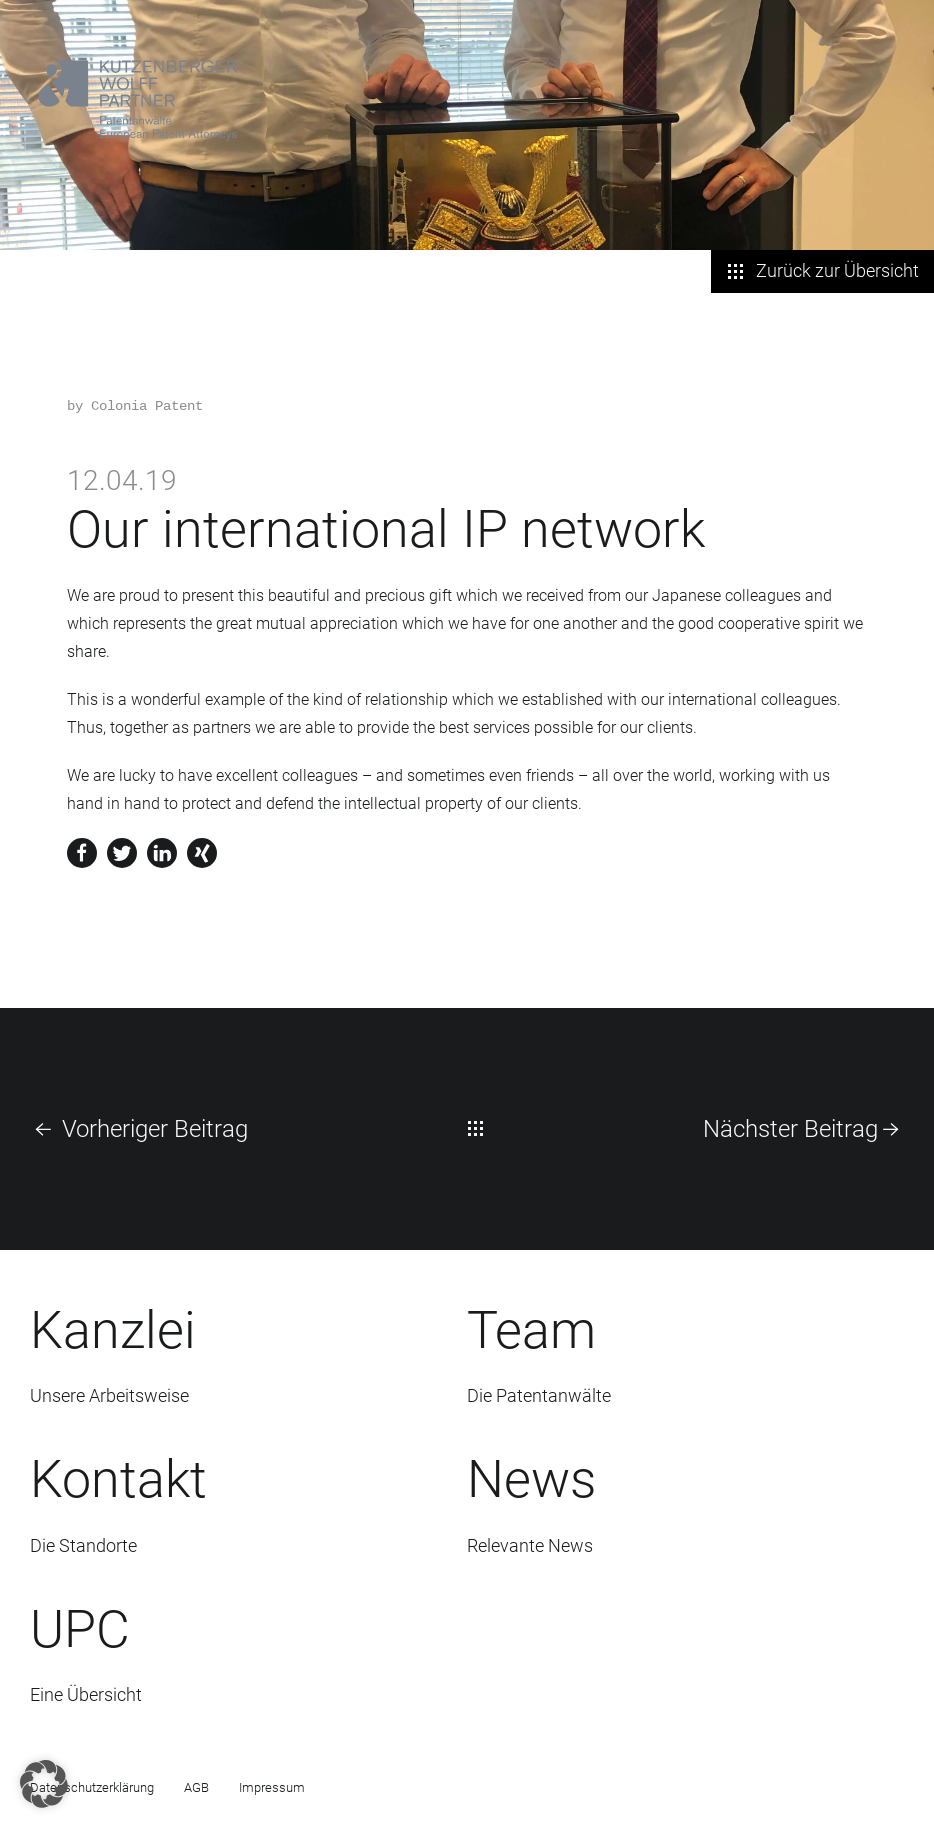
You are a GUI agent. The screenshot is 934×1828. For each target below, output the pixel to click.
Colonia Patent (147, 406)
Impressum (272, 1787)
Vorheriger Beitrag (139, 1129)
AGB (196, 1787)
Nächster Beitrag (803, 1129)
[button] (44, 1784)
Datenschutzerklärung (92, 1787)
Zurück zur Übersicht (822, 270)
